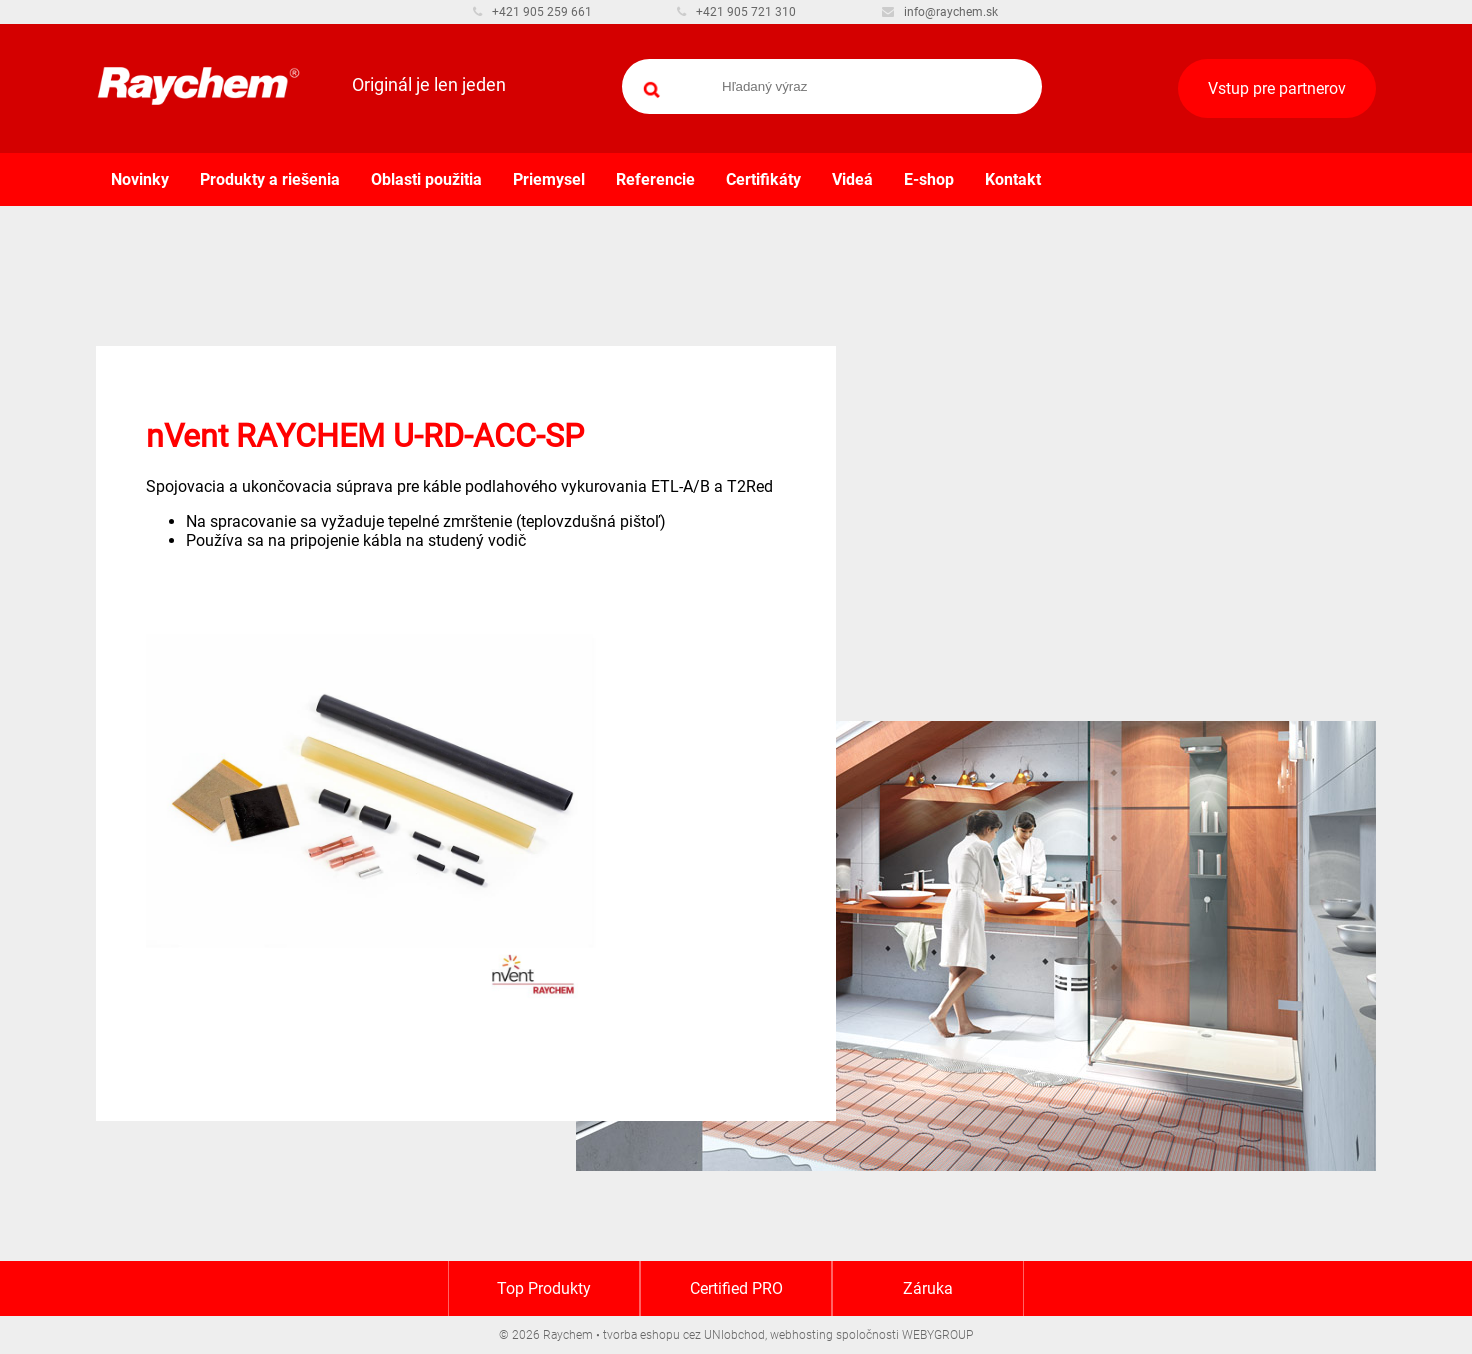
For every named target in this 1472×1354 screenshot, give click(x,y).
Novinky (140, 179)
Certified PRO (736, 1288)
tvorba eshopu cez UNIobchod (684, 1335)
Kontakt (1013, 179)
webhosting (801, 1335)
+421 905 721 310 (736, 12)
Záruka (928, 1288)
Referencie (655, 179)
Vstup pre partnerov (1277, 88)
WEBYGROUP (937, 1335)
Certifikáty (763, 179)
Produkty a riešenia (270, 179)
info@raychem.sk (940, 12)
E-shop (929, 179)
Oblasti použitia (426, 179)
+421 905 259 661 (532, 12)
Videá (852, 179)
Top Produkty (544, 1288)
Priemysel (549, 179)
